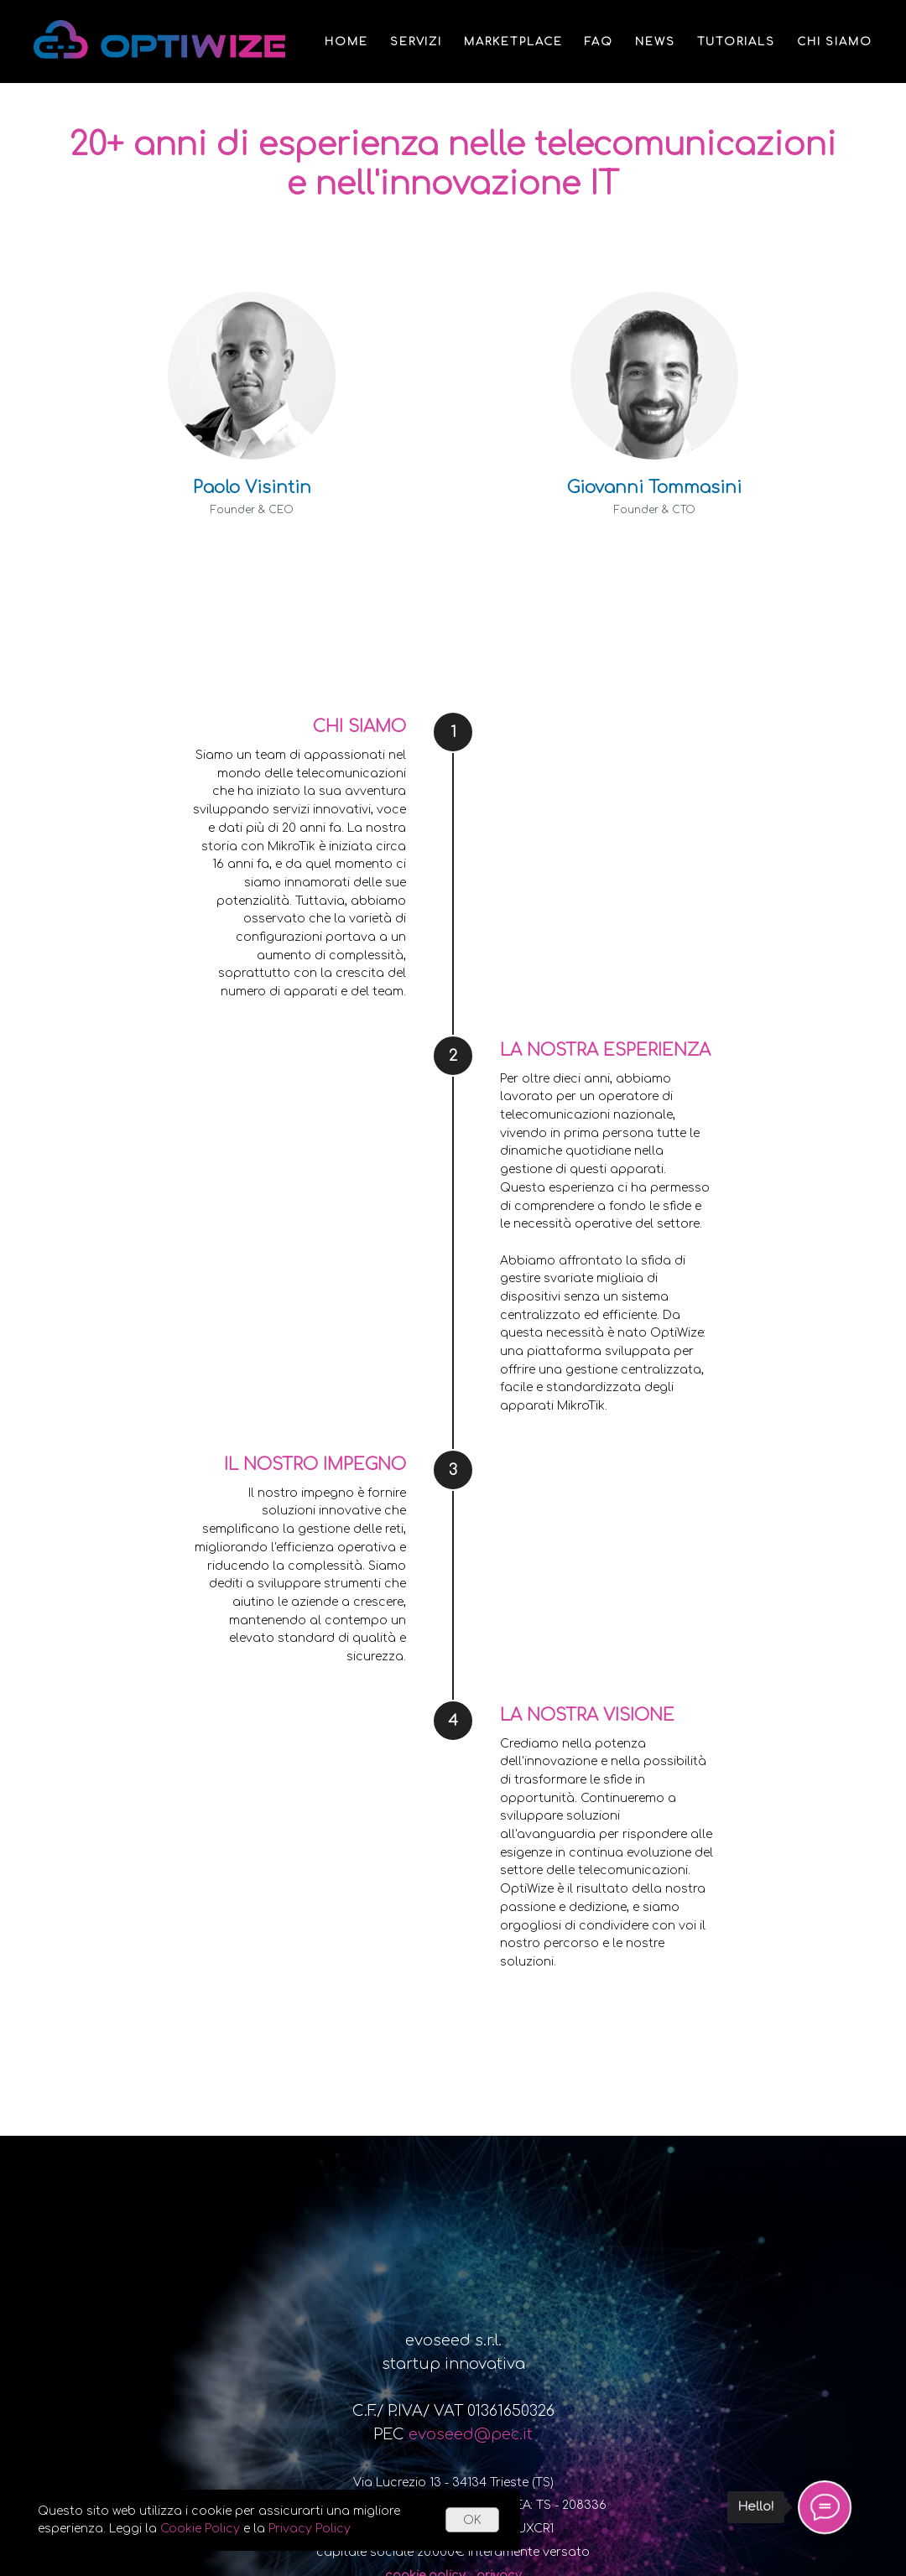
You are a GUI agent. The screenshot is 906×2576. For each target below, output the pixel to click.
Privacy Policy (309, 2528)
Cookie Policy (200, 2528)
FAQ (599, 42)
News (655, 42)
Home (346, 42)
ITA (861, 124)
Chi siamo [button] (834, 42)
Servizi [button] (416, 42)
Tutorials (736, 42)
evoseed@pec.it (471, 2434)
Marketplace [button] (513, 42)
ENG (822, 124)
